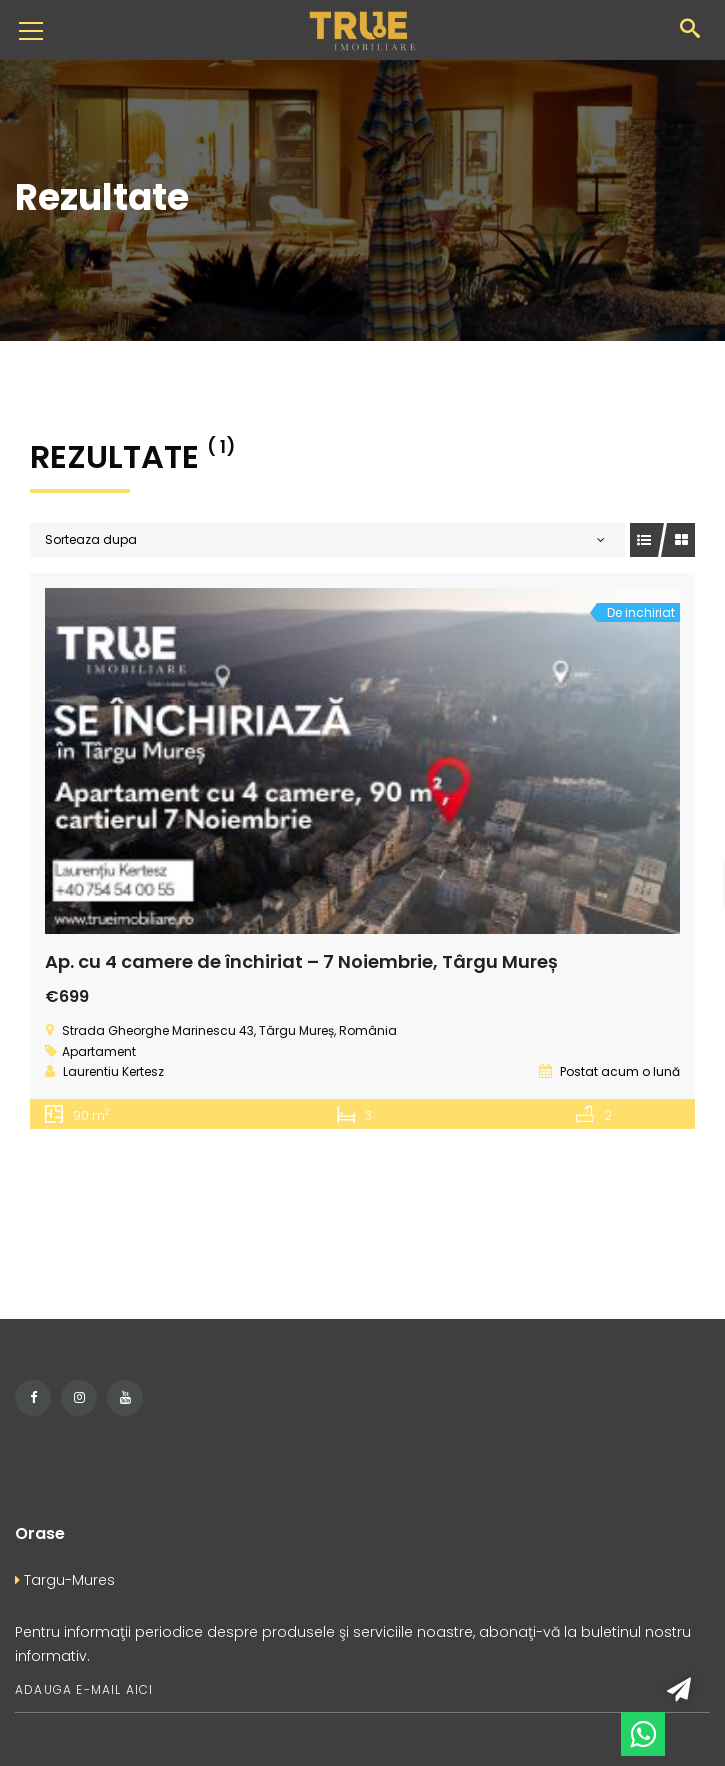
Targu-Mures (65, 1580)
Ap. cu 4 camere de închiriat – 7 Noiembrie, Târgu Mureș (301, 961)
